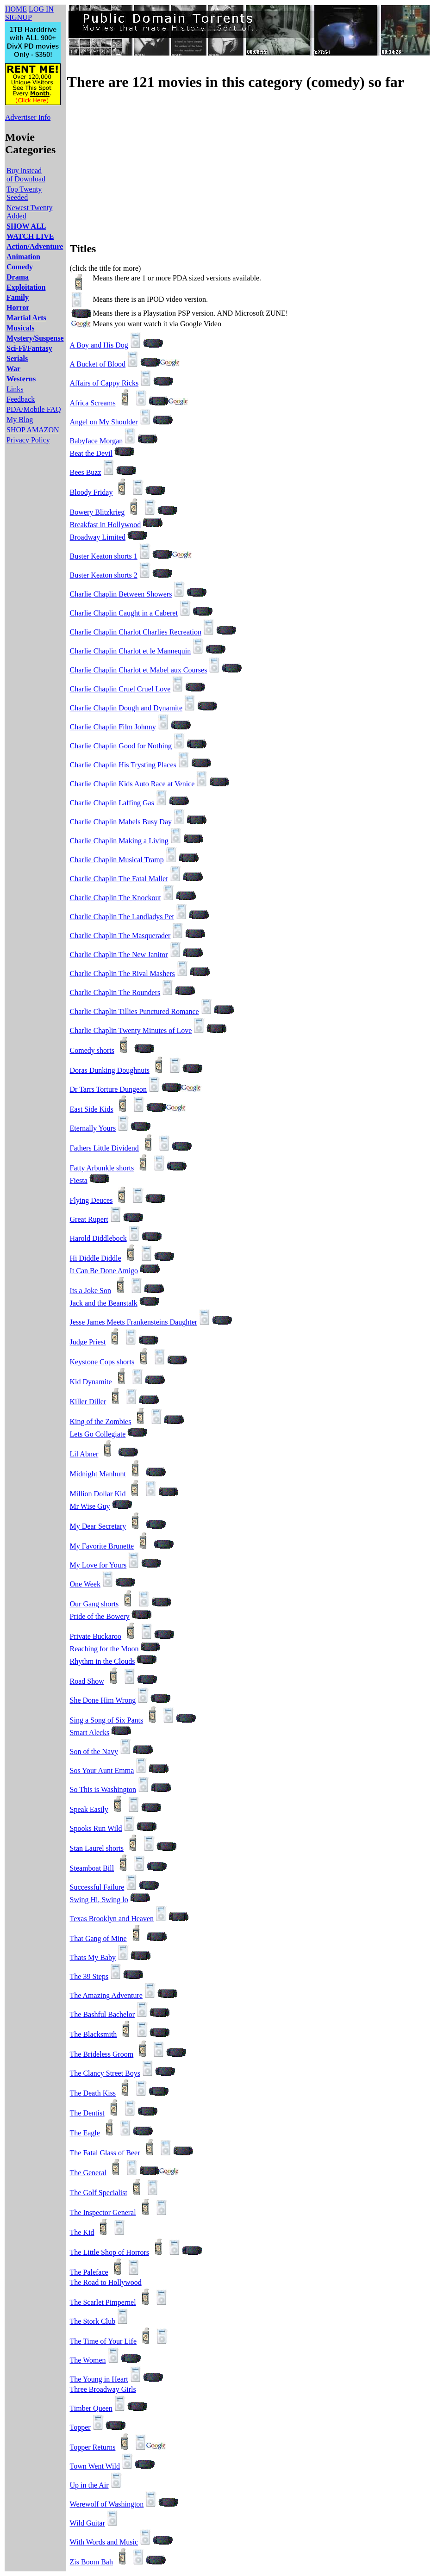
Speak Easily (89, 1809)
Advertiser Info (27, 117)
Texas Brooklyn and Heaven (112, 1919)
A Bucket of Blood (97, 364)
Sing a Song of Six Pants (107, 1720)
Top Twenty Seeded (24, 193)
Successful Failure (97, 1887)
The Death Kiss (93, 2093)
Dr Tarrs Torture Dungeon (108, 1089)
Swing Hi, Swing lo (99, 1900)
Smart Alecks (90, 1732)
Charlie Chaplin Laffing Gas (112, 803)
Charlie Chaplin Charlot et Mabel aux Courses (138, 670)
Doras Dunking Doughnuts (110, 1070)
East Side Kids (91, 1109)
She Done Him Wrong (103, 1700)
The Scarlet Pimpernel (103, 2302)
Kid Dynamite (91, 1382)
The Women (88, 2360)
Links (14, 389)
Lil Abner (84, 1454)
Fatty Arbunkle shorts (102, 1168)
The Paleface (89, 2272)
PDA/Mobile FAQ (33, 409)
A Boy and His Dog (99, 345)
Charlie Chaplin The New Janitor (119, 954)
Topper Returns (93, 2447)
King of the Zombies (100, 1421)
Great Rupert (89, 1219)
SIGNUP (18, 17)
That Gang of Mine (98, 1938)
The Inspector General (103, 2212)
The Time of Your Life (103, 2341)
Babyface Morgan (96, 441)
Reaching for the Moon (104, 1649)
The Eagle (85, 2133)
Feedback (20, 399)
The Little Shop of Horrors (110, 2252)
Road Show (87, 1681)
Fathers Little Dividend (104, 1148)
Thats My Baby (93, 1957)
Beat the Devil (91, 453)
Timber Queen (91, 2408)
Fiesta (78, 1180)
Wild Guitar (87, 2523)
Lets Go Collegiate (98, 1434)
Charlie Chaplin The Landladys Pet (122, 917)
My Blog (19, 419)
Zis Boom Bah (91, 2562)
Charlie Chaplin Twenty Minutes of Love (131, 1030)
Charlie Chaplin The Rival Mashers (122, 973)
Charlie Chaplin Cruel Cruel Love (120, 689)
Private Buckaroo (96, 1636)
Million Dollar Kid (98, 1494)
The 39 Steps (89, 1976)
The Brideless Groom (102, 2054)
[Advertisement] (168, 165)
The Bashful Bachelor (102, 2014)
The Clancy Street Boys (105, 2073)
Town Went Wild (95, 2466)
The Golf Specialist (98, 2192)
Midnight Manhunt (98, 1474)
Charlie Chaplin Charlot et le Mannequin (130, 651)
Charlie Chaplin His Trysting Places (123, 765)
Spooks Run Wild (96, 1828)
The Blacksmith (93, 2034)
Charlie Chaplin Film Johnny (113, 727)
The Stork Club (93, 2321)
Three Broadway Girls (103, 2389)
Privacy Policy (28, 440)
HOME (16, 9)
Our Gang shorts (94, 1604)
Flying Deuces (91, 1200)
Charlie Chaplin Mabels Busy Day (121, 822)
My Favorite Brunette (102, 1546)
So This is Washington (103, 1789)
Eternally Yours (93, 1128)
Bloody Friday (91, 492)
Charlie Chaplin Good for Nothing (121, 746)
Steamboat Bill (92, 1868)
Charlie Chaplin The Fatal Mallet (119, 879)
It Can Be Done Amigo (104, 1271)
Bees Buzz (85, 472)
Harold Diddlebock (98, 1238)
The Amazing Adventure (106, 1995)
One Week (85, 1584)
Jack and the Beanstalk (103, 1303)
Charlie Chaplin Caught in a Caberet (124, 613)
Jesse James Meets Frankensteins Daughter (134, 1322)
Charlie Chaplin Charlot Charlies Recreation (135, 632)
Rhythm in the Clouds (102, 1661)
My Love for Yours (98, 1565)
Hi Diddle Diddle (95, 1258)
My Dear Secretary (98, 1526)
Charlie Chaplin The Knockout (115, 898)
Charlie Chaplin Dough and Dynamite (126, 708)
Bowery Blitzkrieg (97, 512)
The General (88, 2173)
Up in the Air (89, 2485)
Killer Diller (88, 1402)
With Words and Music (104, 2542)
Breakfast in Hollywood (105, 525)
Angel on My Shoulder (104, 422)
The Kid (82, 2232)
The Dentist (87, 2113)
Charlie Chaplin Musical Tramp (117, 860)
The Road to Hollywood (106, 2282)
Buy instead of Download (25, 175)
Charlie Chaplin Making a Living (119, 841)
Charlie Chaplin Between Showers (121, 594)
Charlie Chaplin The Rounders (115, 992)
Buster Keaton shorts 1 (103, 556)
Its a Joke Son (90, 1290)
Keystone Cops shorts (102, 1362)
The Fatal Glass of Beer (105, 2153)
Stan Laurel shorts (97, 1848)
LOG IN (41, 9)
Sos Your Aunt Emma (102, 1770)
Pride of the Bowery (100, 1616)
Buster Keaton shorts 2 (103, 575)
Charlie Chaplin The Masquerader (120, 936)
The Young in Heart (99, 2379)
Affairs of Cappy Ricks (104, 383)
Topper (80, 2427)
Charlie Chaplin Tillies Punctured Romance (134, 1011)
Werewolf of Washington (107, 2504)
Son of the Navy (94, 1751)
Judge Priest (88, 1342)
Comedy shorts (92, 1050)
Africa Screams (93, 403)
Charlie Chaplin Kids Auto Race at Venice (132, 784)
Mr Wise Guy (90, 1506)
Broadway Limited (97, 537)
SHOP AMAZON (32, 430)
